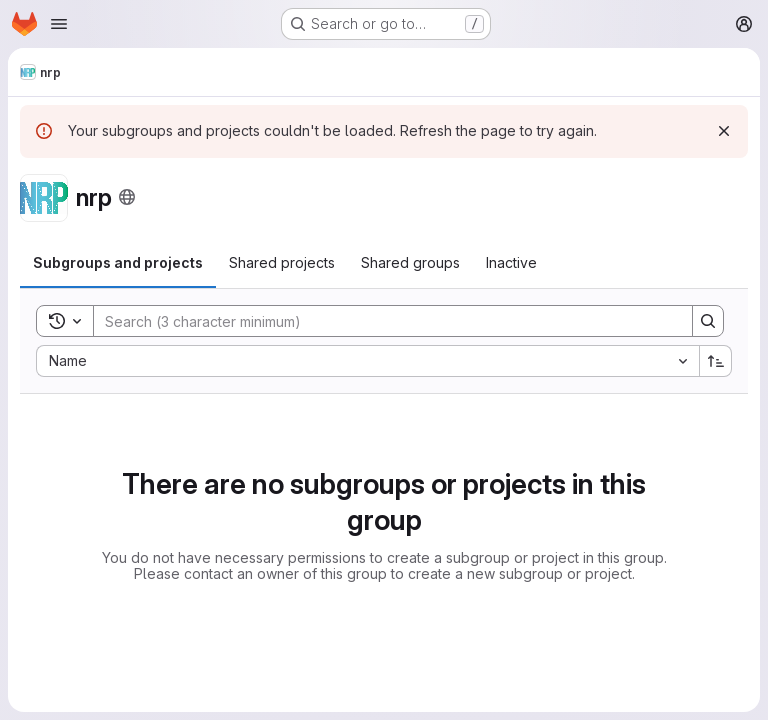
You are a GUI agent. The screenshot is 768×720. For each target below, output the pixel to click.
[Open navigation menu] (59, 24)
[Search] (383, 321)
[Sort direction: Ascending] (716, 361)
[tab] (118, 263)
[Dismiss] (724, 131)
